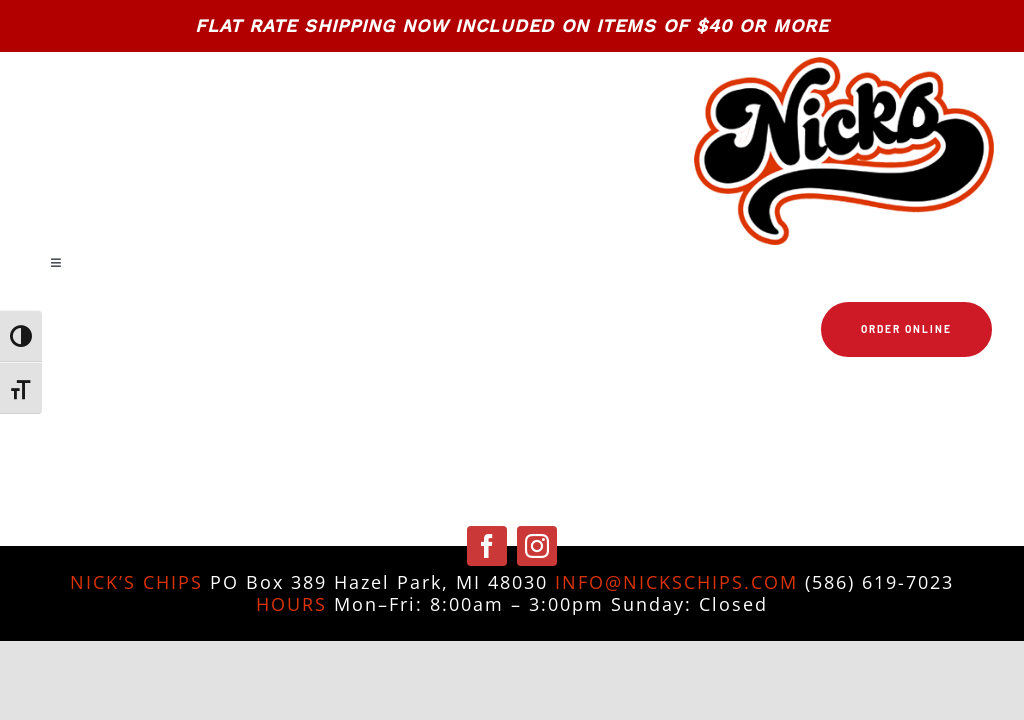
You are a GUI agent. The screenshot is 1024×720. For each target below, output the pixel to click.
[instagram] (537, 546)
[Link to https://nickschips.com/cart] (512, 390)
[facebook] (487, 546)
